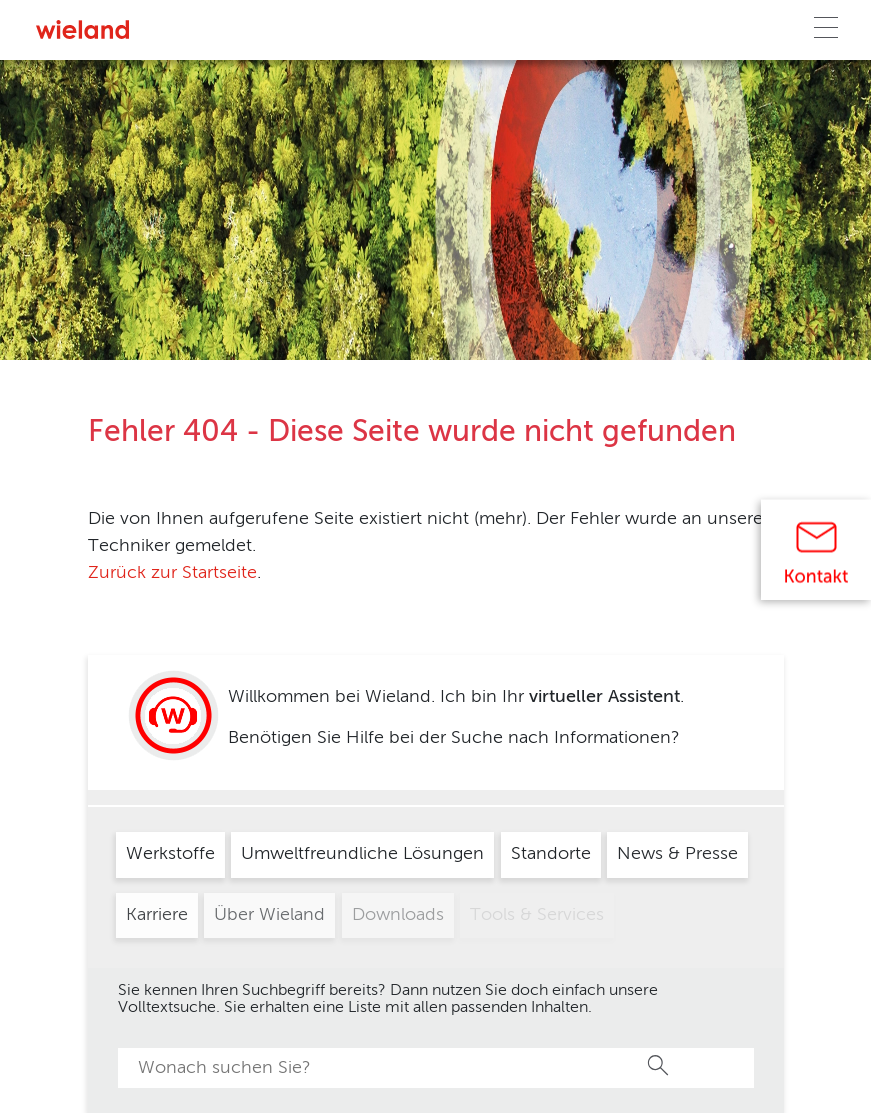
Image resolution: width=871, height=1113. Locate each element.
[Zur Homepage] (82, 29)
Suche (659, 1065)
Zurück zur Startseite (172, 573)
